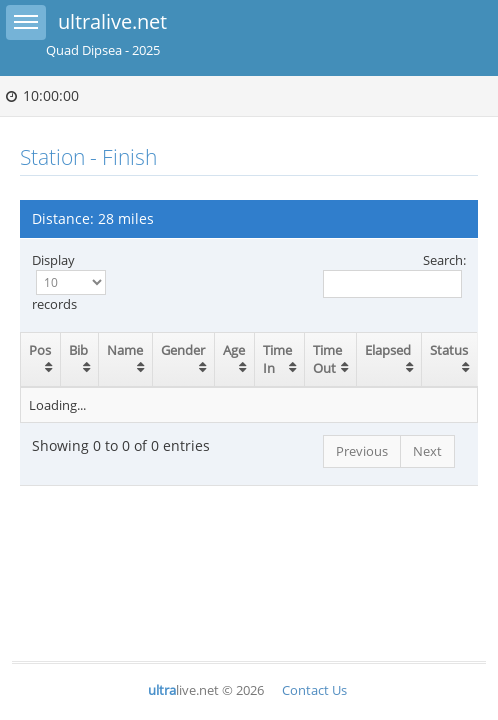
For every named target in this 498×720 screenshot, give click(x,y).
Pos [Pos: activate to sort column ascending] (40, 350)
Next (427, 451)
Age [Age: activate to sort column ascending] (234, 350)
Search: (394, 275)
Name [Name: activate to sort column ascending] (125, 350)
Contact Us (314, 690)
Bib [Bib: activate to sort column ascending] (78, 350)
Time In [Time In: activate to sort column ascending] (277, 359)
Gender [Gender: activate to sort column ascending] (183, 350)
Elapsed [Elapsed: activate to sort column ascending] (388, 350)
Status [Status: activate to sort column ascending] (449, 350)
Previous (362, 451)
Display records (69, 282)
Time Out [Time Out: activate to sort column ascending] (327, 359)
